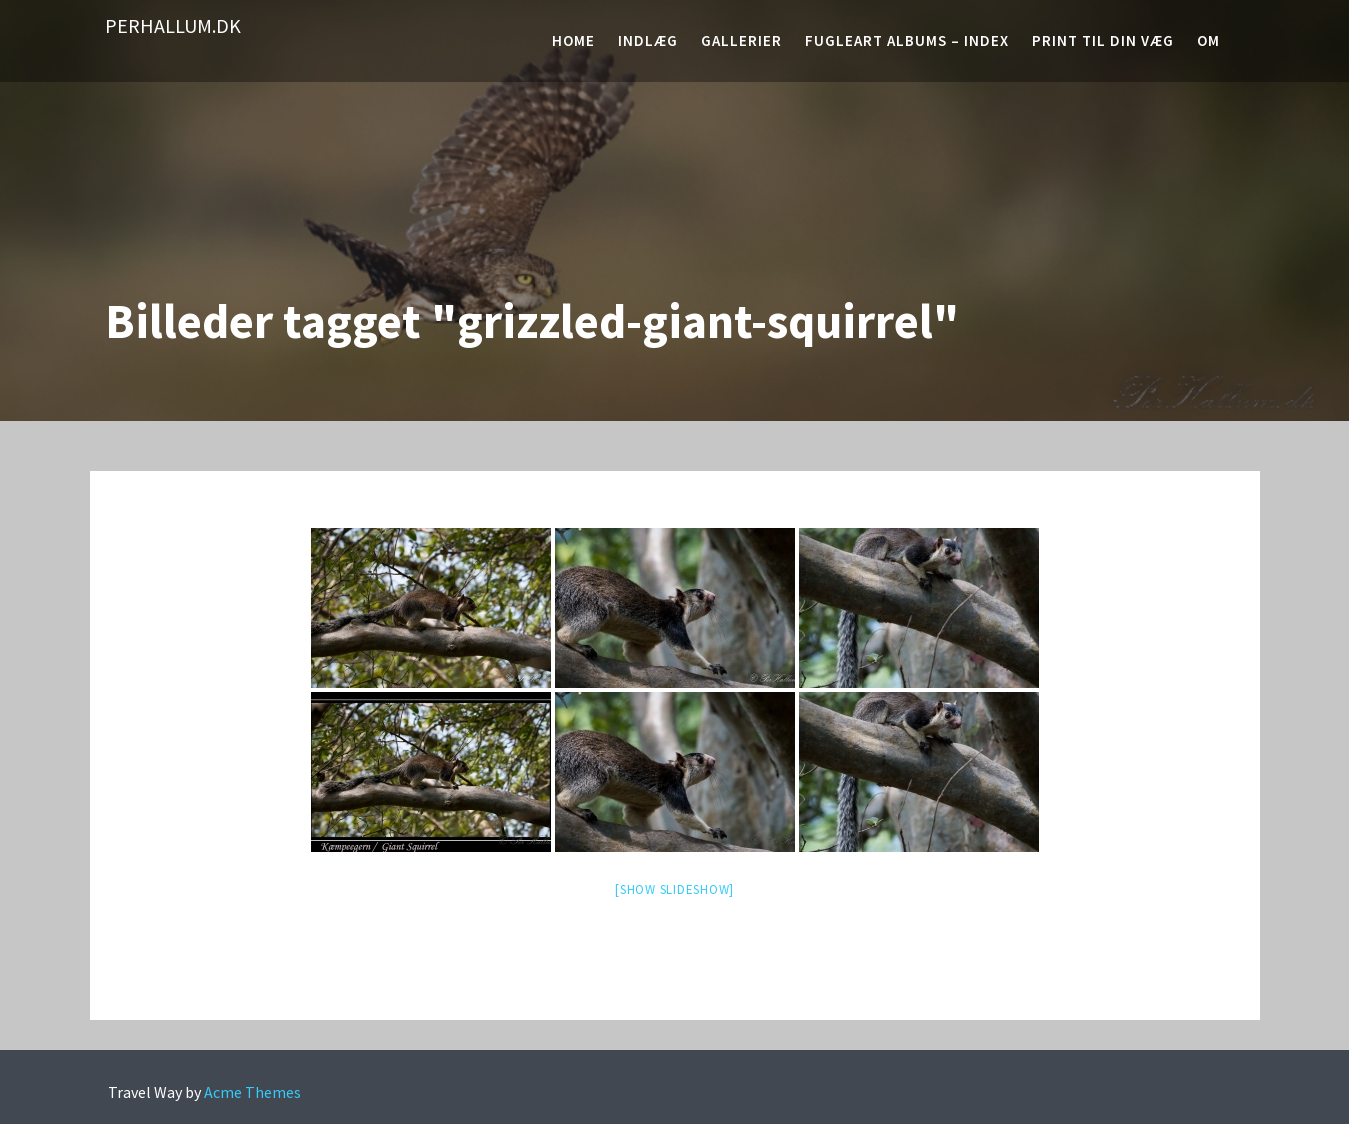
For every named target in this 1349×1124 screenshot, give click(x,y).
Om (1208, 40)
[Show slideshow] (674, 889)
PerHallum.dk (173, 25)
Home (573, 40)
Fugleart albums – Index (907, 40)
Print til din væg (1103, 40)
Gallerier (741, 40)
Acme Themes (252, 1092)
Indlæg (648, 40)
